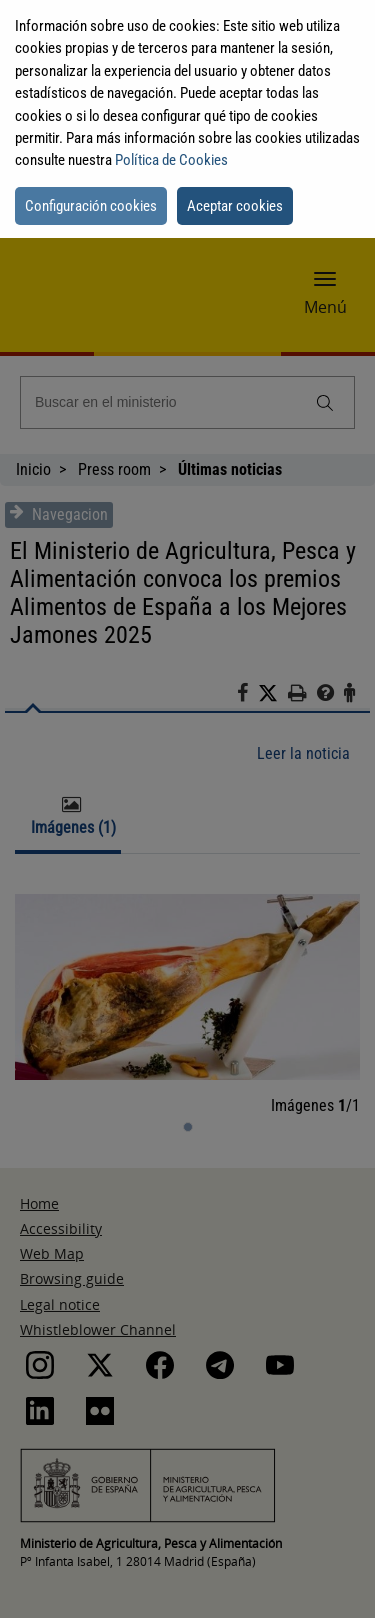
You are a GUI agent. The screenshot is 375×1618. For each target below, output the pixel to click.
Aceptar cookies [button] (235, 206)
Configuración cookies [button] (91, 206)
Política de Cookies (171, 160)
